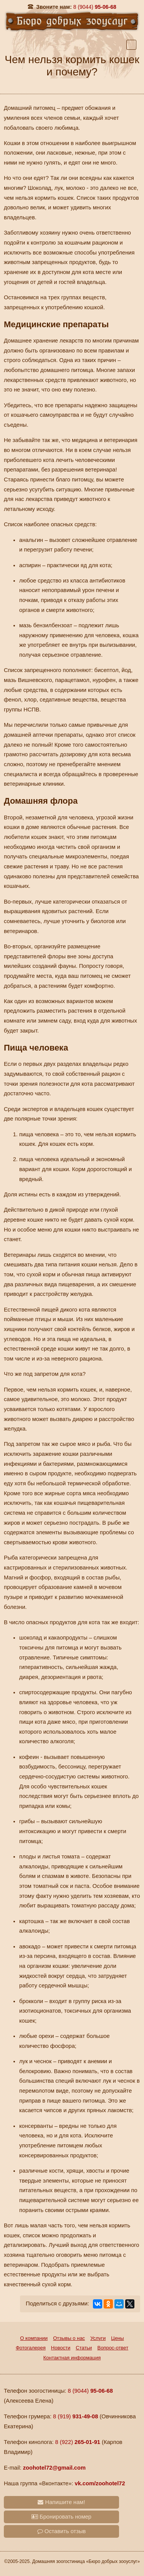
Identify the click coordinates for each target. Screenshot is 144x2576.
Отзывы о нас (69, 2338)
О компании (34, 2338)
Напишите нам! (61, 2502)
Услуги (98, 2338)
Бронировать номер (61, 2517)
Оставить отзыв (61, 2531)
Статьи (84, 2348)
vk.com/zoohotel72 (100, 2483)
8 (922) (77, 2442)
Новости (60, 2348)
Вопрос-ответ (112, 2348)
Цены (117, 2338)
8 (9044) (90, 2391)
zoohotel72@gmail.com (54, 2468)
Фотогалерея (31, 2348)
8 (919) (75, 2416)
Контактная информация (72, 2358)
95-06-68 (94, 7)
